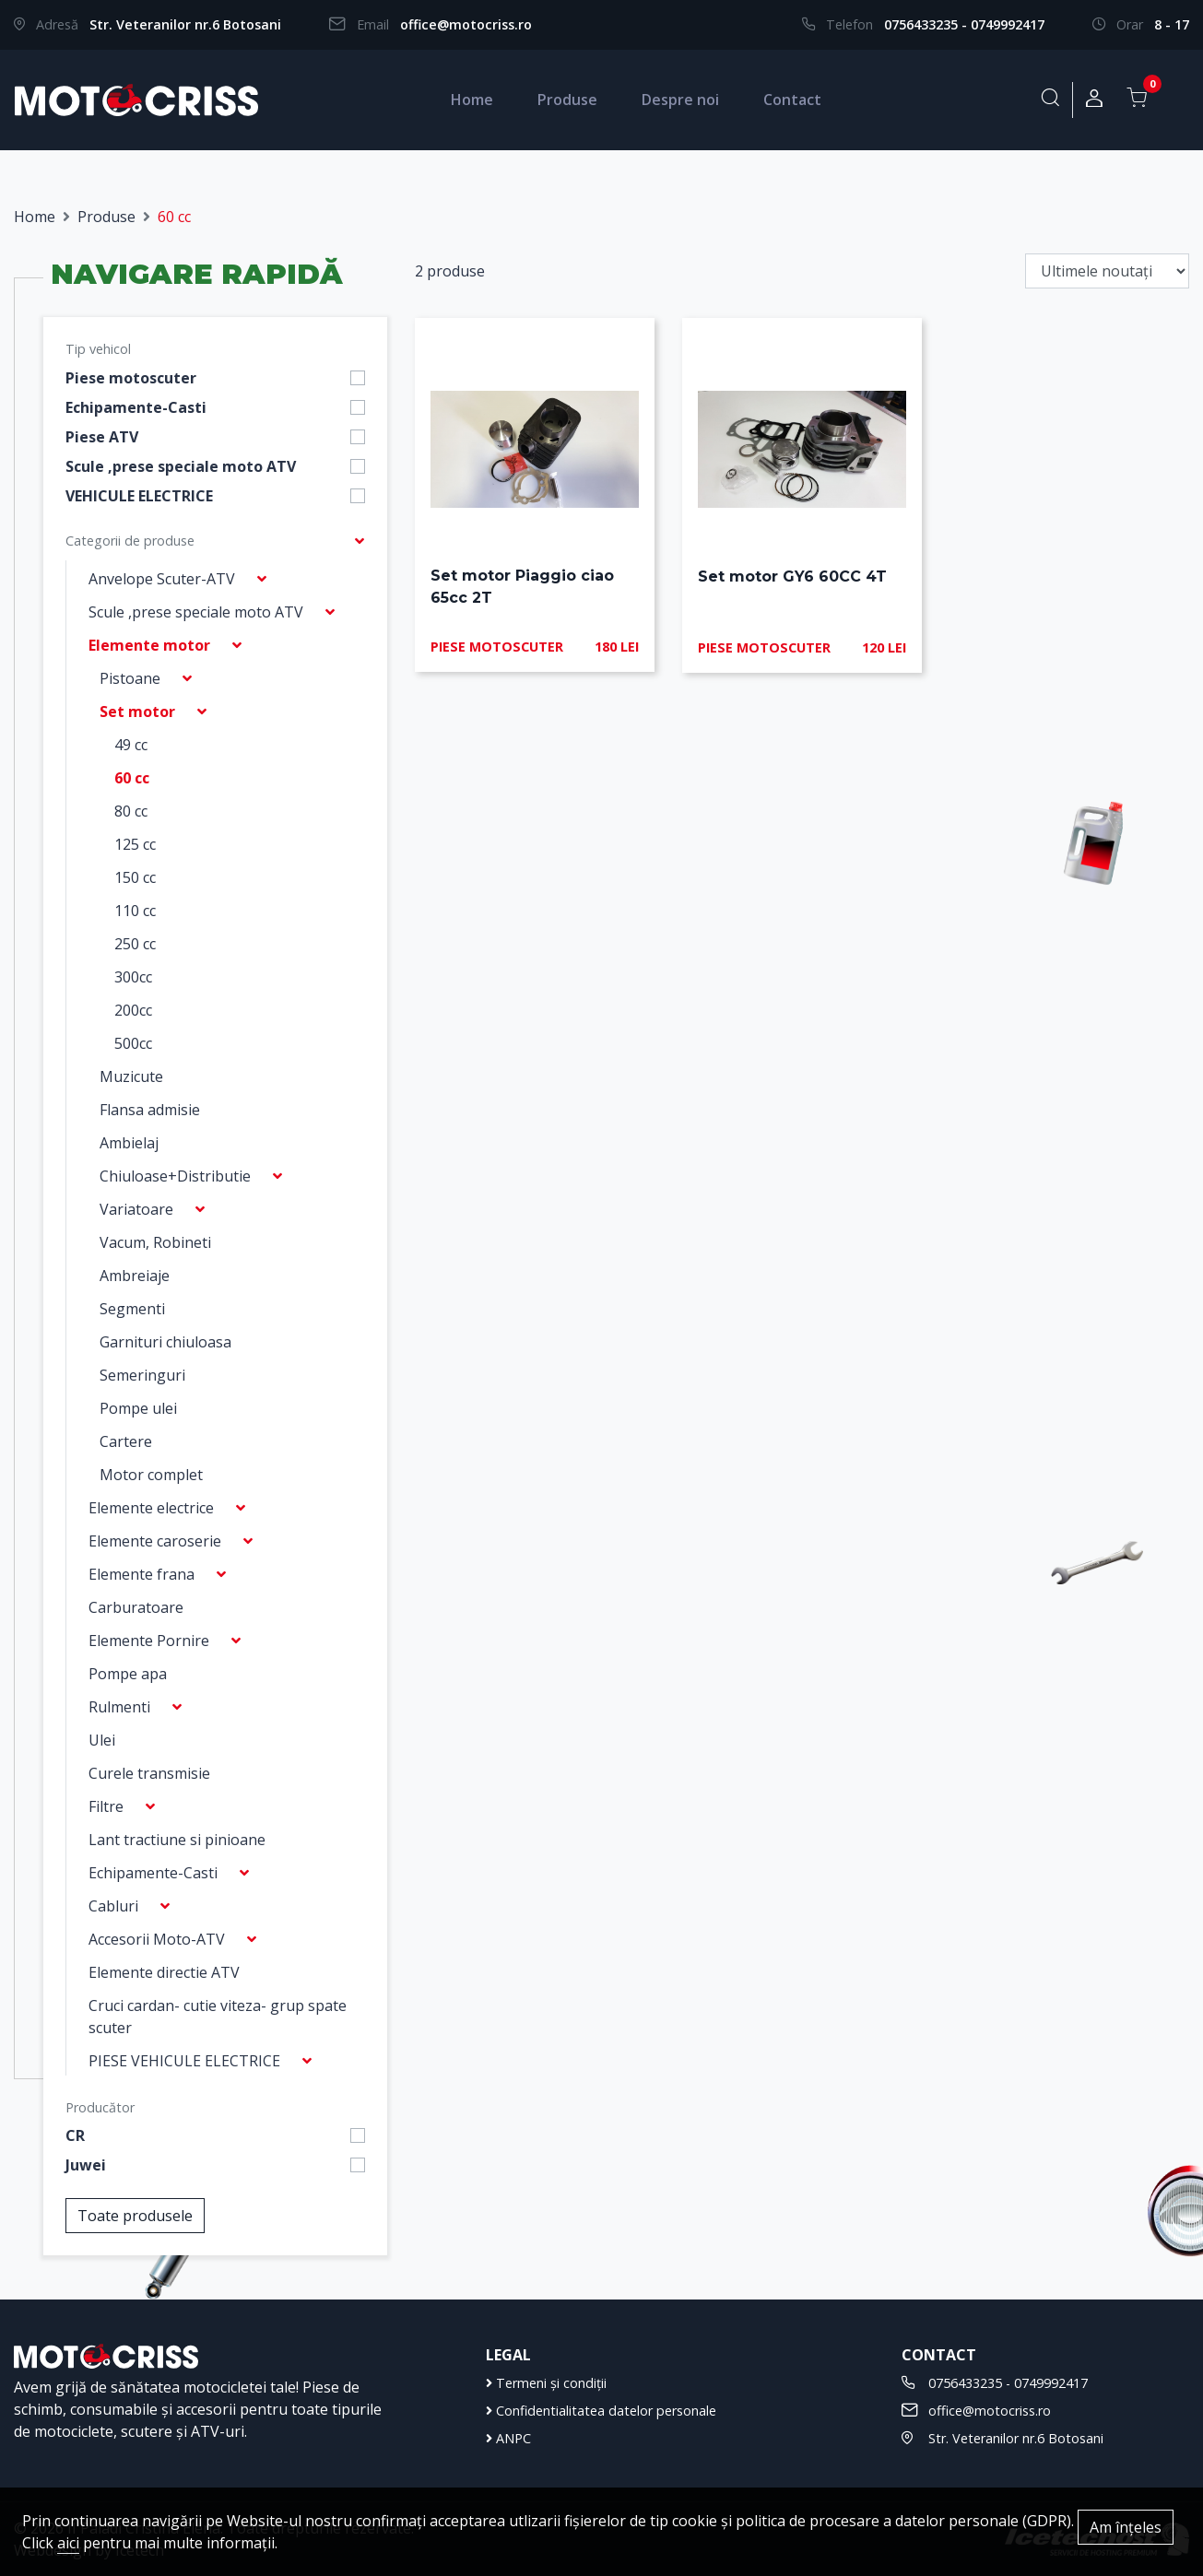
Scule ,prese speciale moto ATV (180, 466)
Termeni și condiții (546, 2383)
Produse (567, 99)
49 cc (130, 745)
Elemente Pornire (148, 1640)
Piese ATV (101, 437)
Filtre (106, 1806)
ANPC (508, 2438)
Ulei (101, 1740)
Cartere (126, 1441)
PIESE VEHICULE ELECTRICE (184, 2061)
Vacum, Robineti (155, 1242)
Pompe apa (127, 1674)
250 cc (135, 944)
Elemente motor (149, 645)
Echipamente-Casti (135, 407)
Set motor (137, 711)
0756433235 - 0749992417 (964, 24)
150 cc (135, 877)
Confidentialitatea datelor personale (601, 2410)
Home (472, 99)
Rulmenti (119, 1707)
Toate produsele (135, 2215)
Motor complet (151, 1474)
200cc (133, 1010)
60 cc (131, 778)
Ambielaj (129, 1143)
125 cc (135, 844)
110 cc (135, 910)
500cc (133, 1043)
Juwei (85, 2165)
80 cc (130, 811)
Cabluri (113, 1906)
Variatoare (136, 1209)
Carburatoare (135, 1607)
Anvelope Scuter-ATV (161, 579)
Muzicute (131, 1076)
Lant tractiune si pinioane (176, 1839)
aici (68, 2543)
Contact (792, 99)
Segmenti (132, 1309)
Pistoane (130, 678)
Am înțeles (1126, 2527)
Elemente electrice (151, 1508)
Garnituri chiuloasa (165, 1342)
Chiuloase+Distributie (175, 1176)
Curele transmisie (149, 1773)
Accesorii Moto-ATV (156, 1939)
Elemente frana (141, 1574)
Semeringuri (142, 1375)
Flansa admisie (150, 1110)
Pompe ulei (138, 1408)
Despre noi (680, 99)
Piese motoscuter (130, 378)
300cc (133, 977)
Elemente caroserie (154, 1541)
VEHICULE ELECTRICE (139, 496)
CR (75, 2135)
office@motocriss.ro (466, 24)
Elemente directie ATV (164, 1972)
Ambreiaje (135, 1275)
